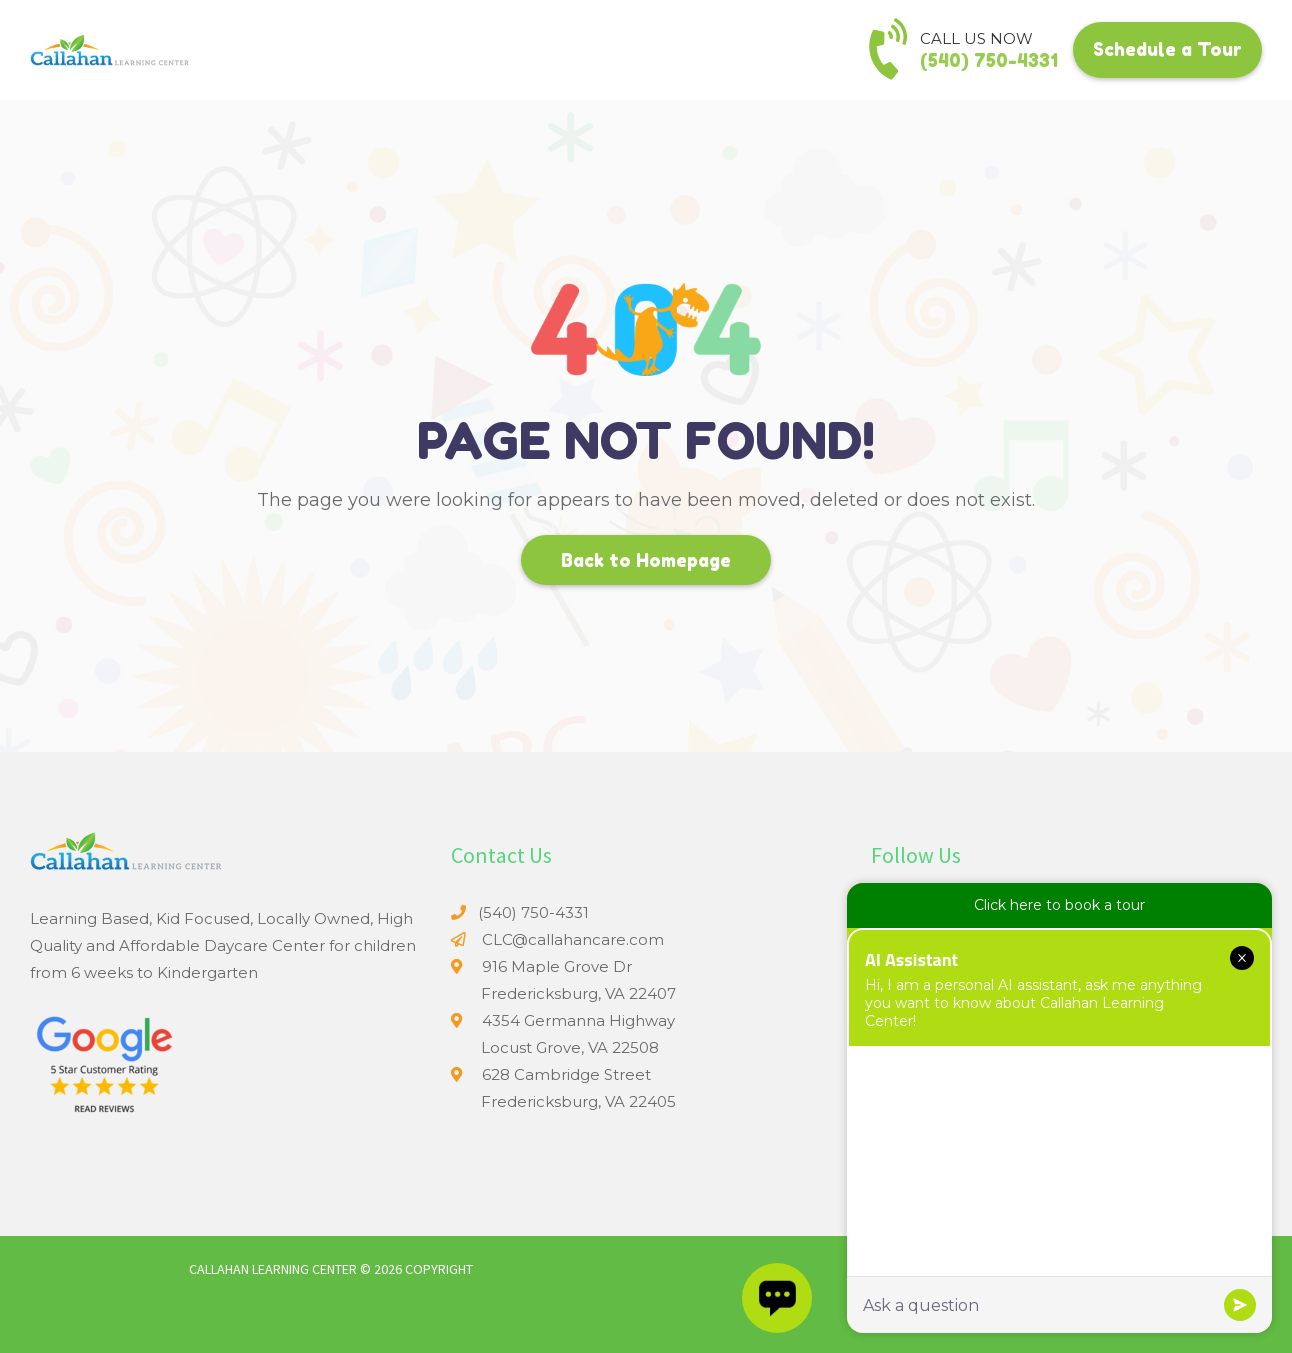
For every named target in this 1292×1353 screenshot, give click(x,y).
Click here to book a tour (1059, 905)
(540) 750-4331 (989, 60)
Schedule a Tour (1167, 49)
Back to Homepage (646, 560)
